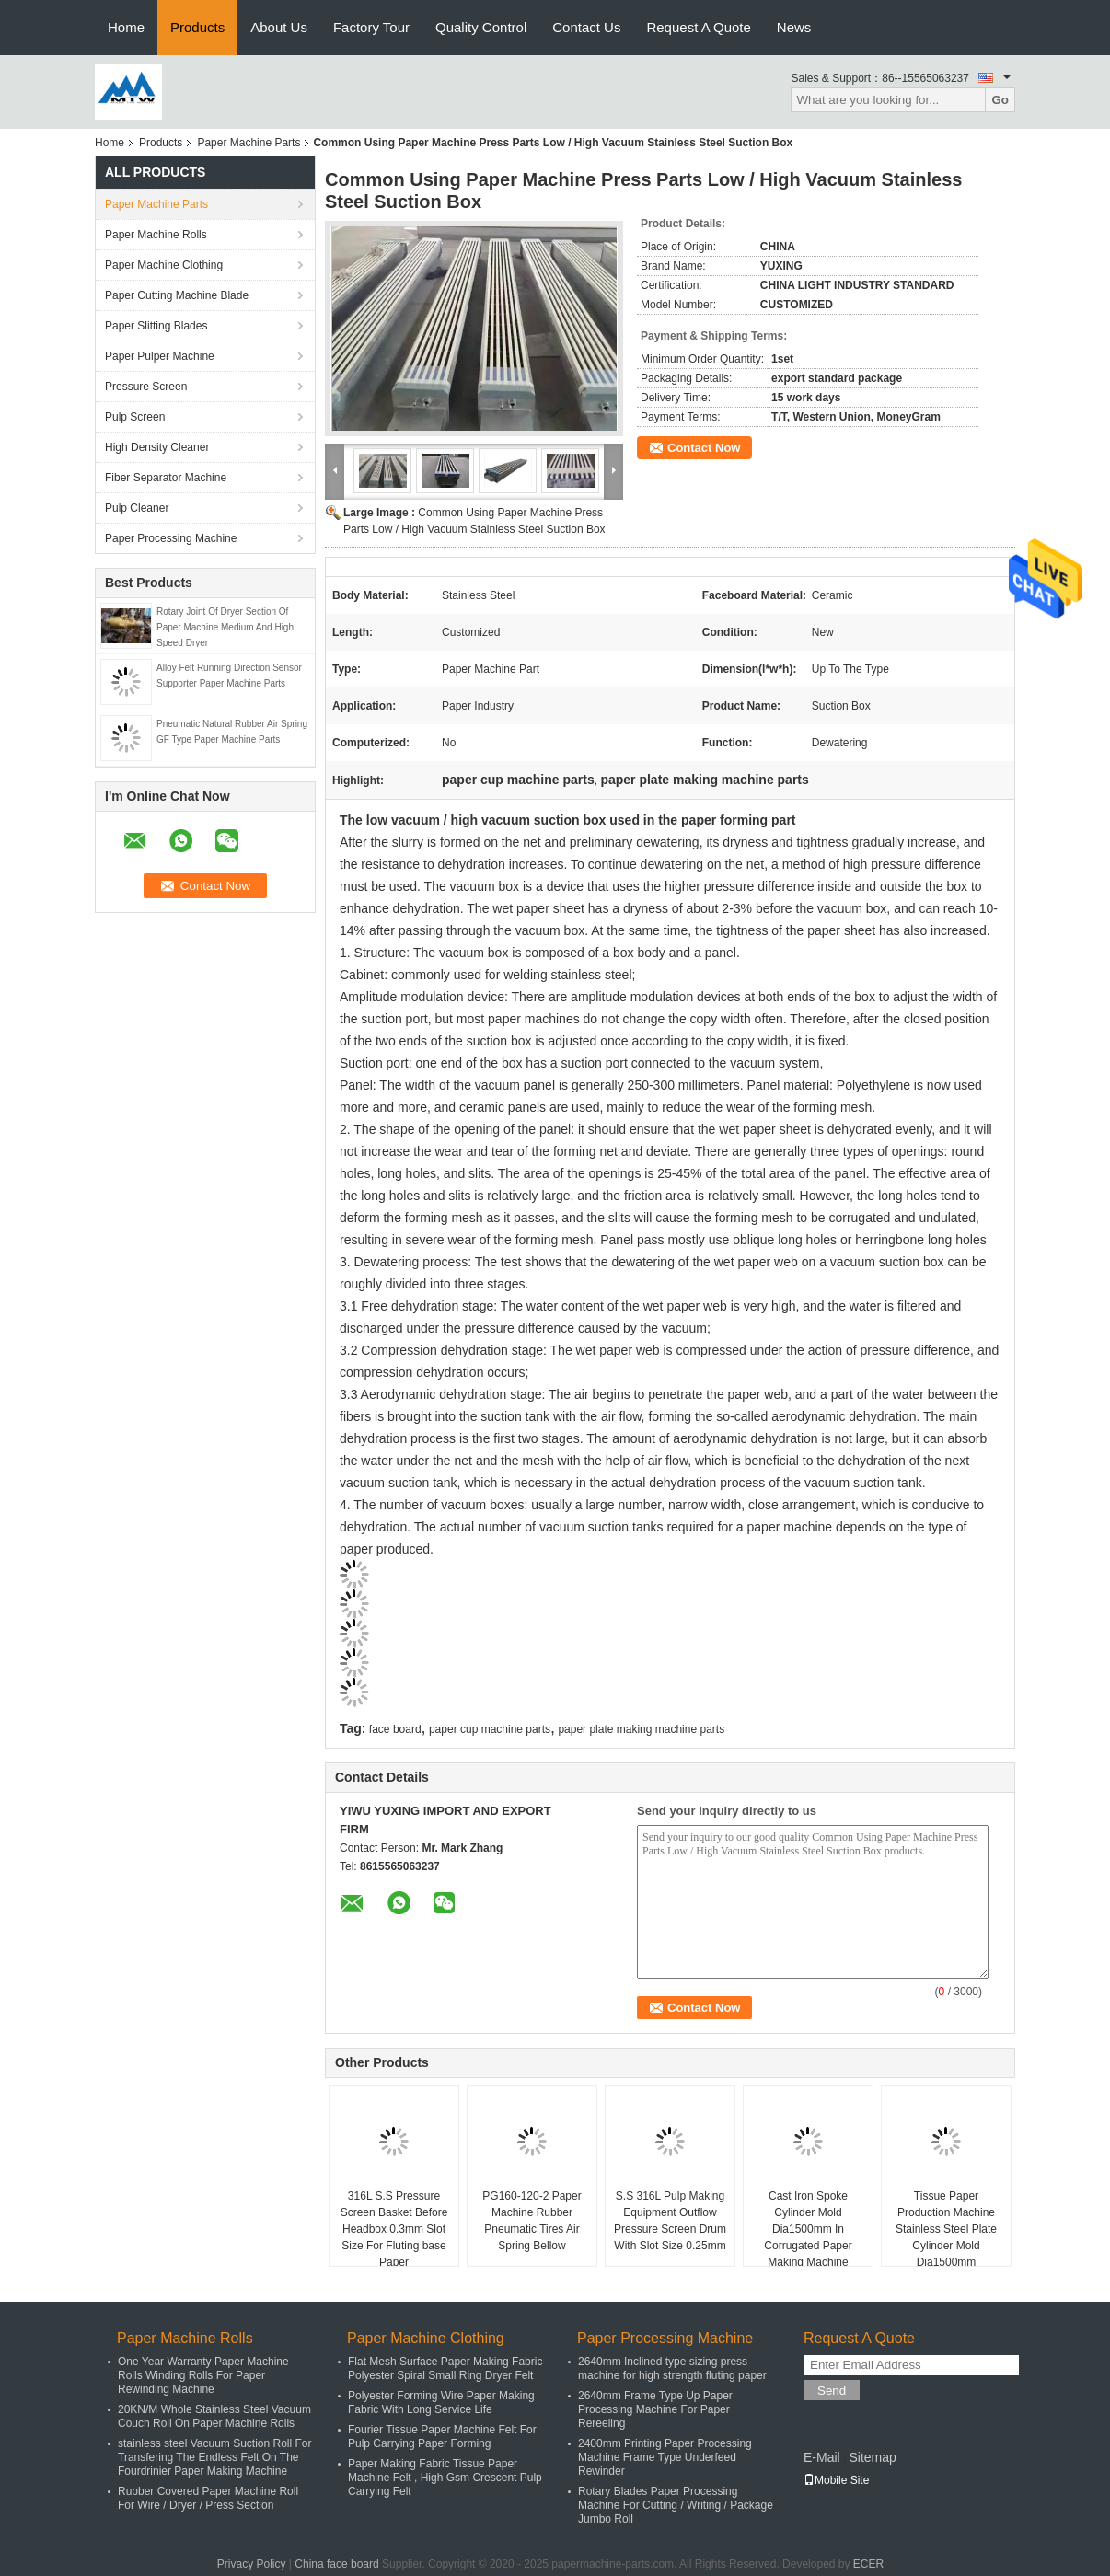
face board (395, 1729)
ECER (868, 2564)
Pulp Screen (135, 416)
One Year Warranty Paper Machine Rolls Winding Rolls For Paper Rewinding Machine (203, 2375)
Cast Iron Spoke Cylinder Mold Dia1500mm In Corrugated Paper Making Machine (807, 2229)
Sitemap (872, 2457)
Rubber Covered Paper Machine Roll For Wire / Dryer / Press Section (208, 2498)
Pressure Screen (146, 386)
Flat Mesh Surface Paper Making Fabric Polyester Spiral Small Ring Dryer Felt (445, 2368)
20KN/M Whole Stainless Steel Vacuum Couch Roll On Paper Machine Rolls (214, 2416)
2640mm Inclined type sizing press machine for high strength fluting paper (672, 2368)
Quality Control (480, 27)
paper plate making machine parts (641, 1729)
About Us (278, 27)
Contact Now (703, 448)
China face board (336, 2564)
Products (197, 27)
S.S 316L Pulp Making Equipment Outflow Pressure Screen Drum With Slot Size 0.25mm (670, 2220)
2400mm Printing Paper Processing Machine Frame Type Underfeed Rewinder (665, 2457)
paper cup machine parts (489, 1729)
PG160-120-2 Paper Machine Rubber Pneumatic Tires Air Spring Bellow (531, 2220)
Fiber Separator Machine (165, 477)
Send (831, 2390)
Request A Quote (698, 27)
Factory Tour (371, 27)
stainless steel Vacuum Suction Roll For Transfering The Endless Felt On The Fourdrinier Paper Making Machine (215, 2457)
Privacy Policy (251, 2564)
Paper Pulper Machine (159, 356)
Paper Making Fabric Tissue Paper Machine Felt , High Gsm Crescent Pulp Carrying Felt (445, 2477)
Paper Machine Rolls (156, 234)
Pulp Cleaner (136, 508)
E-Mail (822, 2457)
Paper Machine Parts (248, 142)
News (794, 27)
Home (126, 27)
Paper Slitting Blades (156, 325)
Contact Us (586, 27)
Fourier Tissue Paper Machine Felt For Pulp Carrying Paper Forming (442, 2436)
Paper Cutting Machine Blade (177, 295)
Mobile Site (836, 2480)
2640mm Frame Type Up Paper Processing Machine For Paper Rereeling (655, 2409)
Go (1000, 100)
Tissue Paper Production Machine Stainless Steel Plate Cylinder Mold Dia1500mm (946, 2229)
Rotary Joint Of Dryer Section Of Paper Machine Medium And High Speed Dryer (225, 627)
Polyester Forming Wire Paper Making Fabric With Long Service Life (441, 2402)
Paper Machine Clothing (164, 265)
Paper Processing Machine (171, 538)
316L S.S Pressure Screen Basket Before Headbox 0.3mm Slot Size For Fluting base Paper (394, 2229)
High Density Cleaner (157, 447)
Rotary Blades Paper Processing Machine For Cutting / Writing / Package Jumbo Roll (675, 2505)
